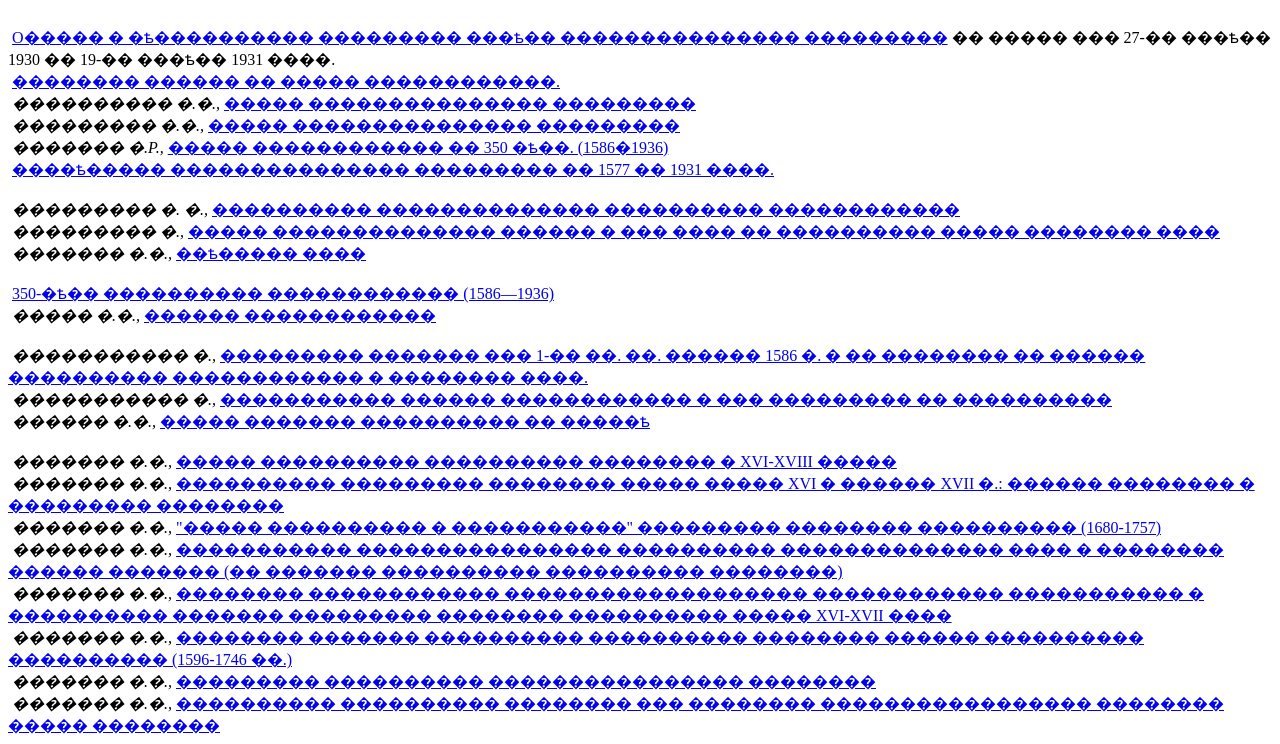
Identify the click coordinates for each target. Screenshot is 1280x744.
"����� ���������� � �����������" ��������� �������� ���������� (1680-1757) (668, 527)
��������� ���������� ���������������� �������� (526, 681)
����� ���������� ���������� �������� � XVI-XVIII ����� (536, 461)
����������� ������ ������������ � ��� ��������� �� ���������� (666, 399)
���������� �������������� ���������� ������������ (586, 209)
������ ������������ (290, 315)
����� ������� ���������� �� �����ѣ (405, 421)
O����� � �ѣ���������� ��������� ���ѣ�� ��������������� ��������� (480, 37)
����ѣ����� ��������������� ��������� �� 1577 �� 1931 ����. (393, 169)
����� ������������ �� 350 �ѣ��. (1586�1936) (418, 147)
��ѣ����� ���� (271, 253)
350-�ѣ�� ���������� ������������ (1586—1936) (283, 293)
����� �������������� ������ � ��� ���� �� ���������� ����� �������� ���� (704, 231)
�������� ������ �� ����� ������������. (286, 81)
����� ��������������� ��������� (460, 103)
